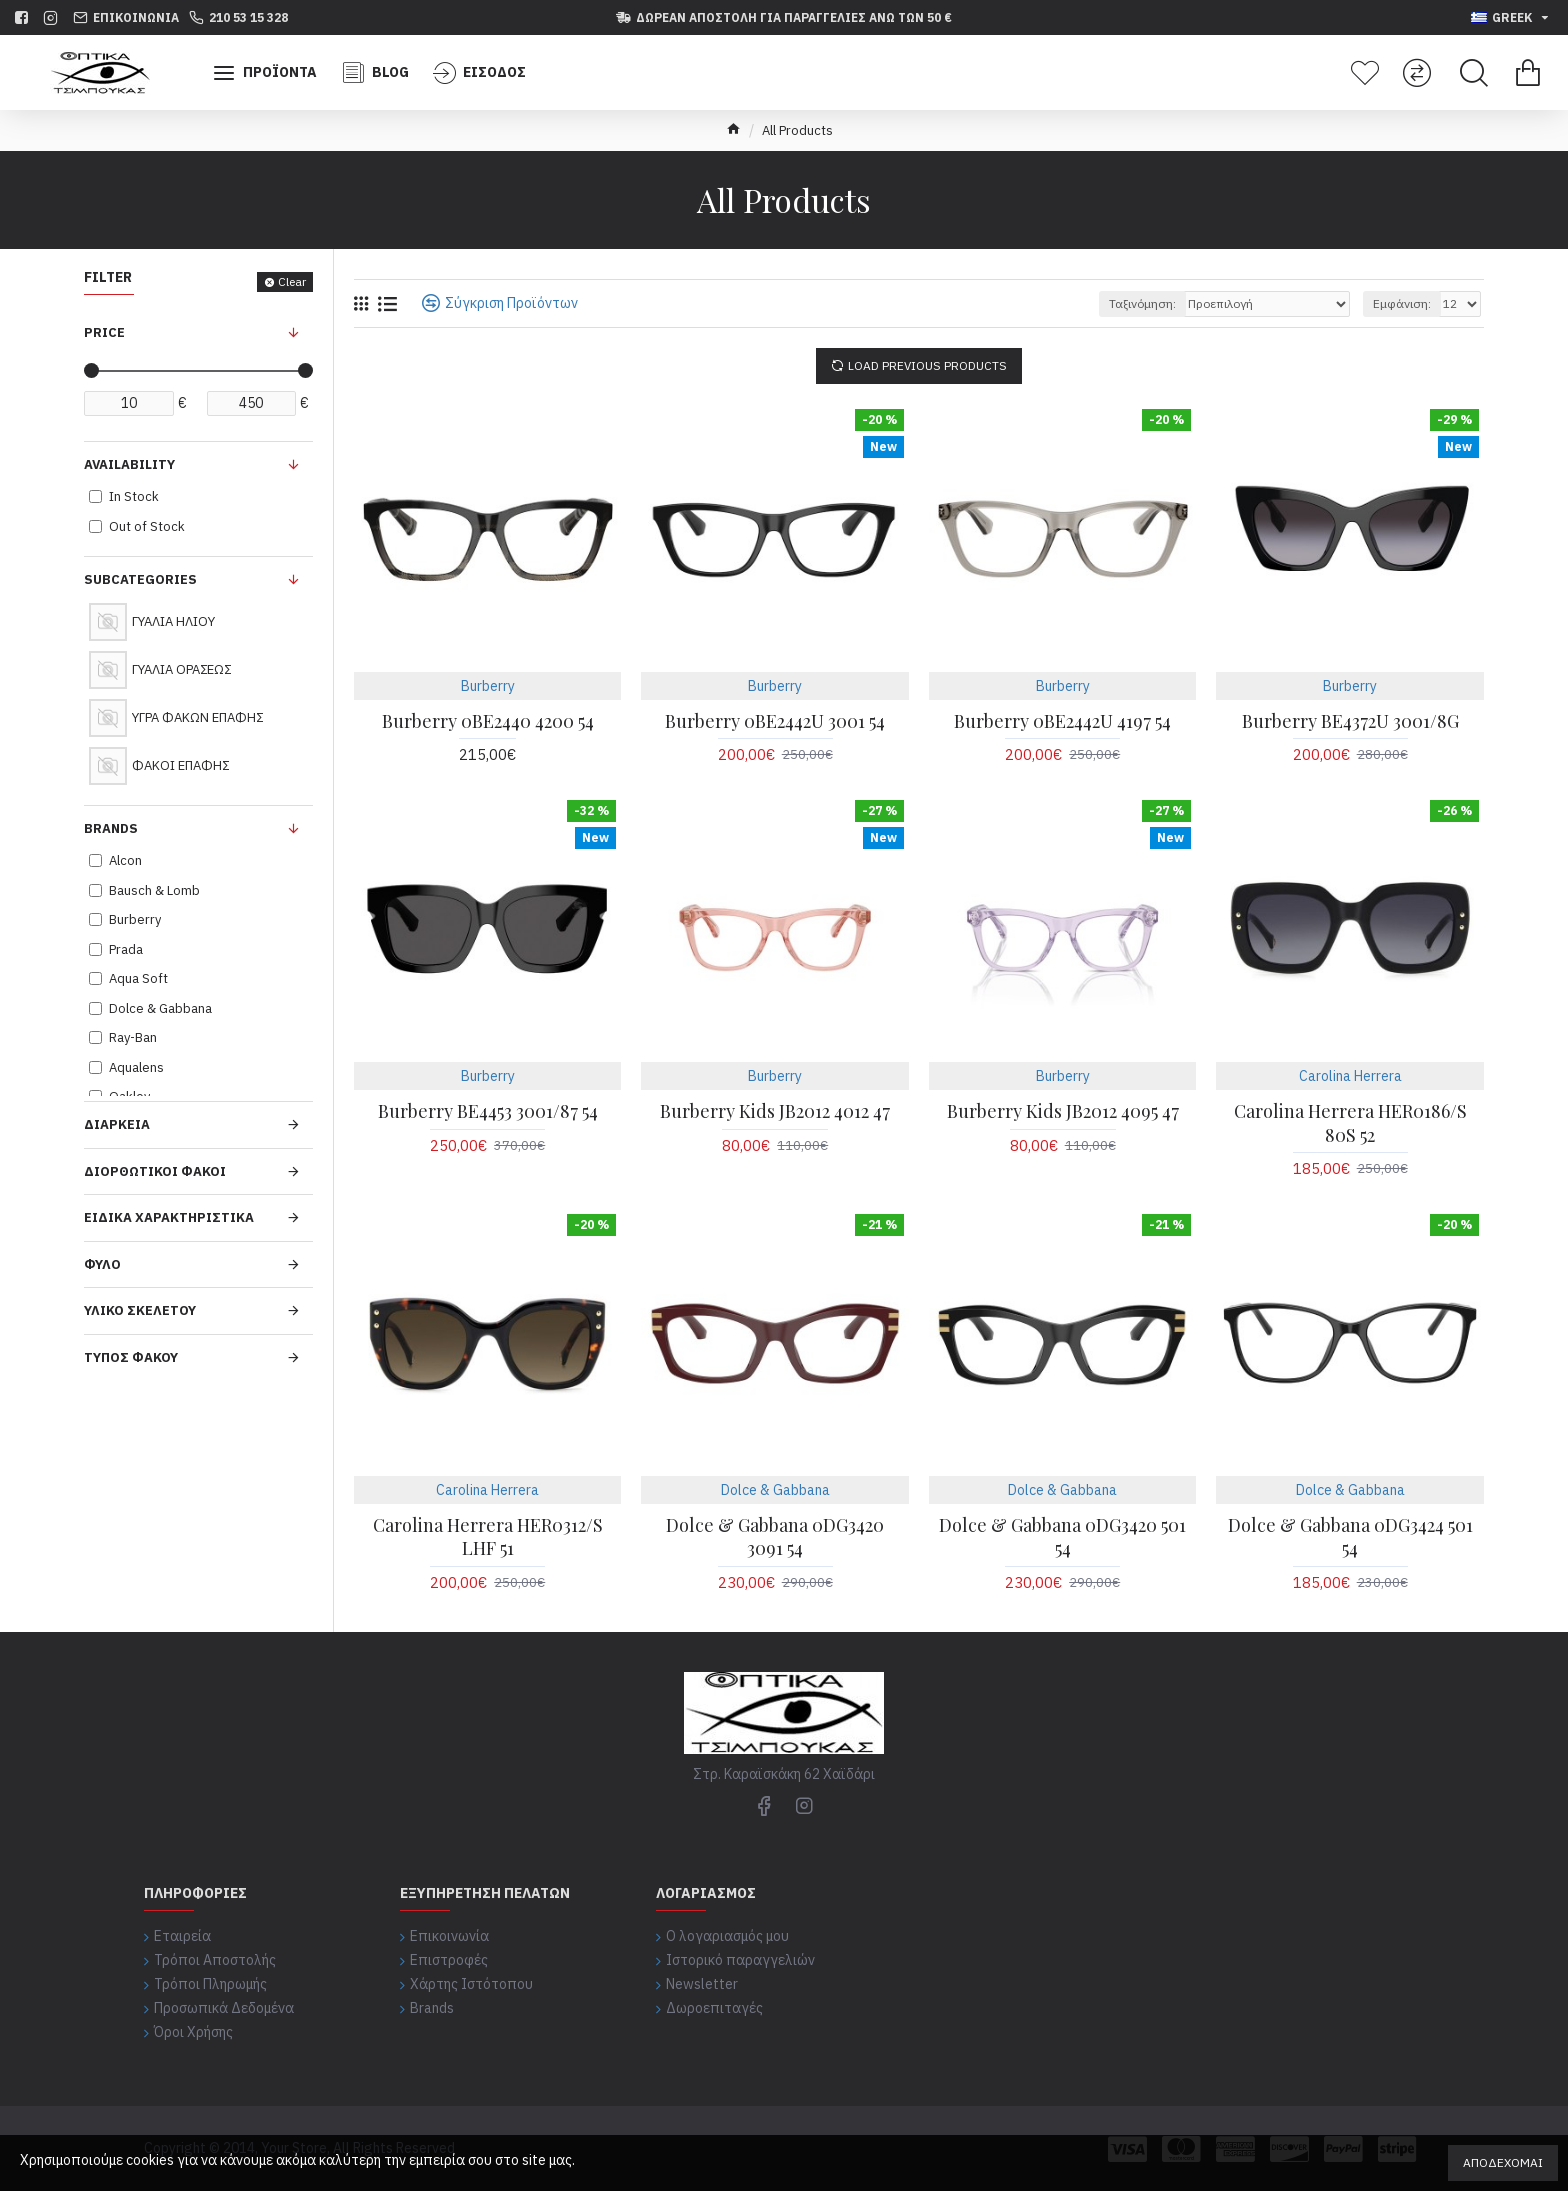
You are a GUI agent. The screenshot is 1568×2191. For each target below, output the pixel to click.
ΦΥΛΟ (102, 1264)
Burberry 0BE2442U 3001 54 (775, 721)
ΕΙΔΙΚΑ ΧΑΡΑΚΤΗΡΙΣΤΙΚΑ (169, 1217)
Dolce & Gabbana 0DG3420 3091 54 (775, 1537)
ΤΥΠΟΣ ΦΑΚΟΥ (131, 1357)
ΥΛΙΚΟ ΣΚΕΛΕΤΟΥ (140, 1310)
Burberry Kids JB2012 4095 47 (1063, 1111)
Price (104, 332)
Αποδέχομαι (1503, 2162)
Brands (111, 828)
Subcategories (140, 579)
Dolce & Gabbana (775, 1490)
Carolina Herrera (1350, 1076)
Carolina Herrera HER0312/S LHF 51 (488, 1537)
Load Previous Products (927, 365)
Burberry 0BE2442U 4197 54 (1062, 721)
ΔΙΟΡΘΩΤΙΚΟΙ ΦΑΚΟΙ (155, 1171)
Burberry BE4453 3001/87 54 (488, 1111)
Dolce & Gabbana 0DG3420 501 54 (1062, 1537)
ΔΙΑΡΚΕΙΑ (117, 1124)
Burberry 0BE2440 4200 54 (488, 721)
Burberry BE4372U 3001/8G (1350, 721)
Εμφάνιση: (1402, 303)
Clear (292, 281)
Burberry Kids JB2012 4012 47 (775, 1111)
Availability (129, 464)
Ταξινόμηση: (1142, 303)
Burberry (488, 686)
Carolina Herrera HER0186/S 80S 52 (1350, 1123)
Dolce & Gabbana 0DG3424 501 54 (1350, 1537)
